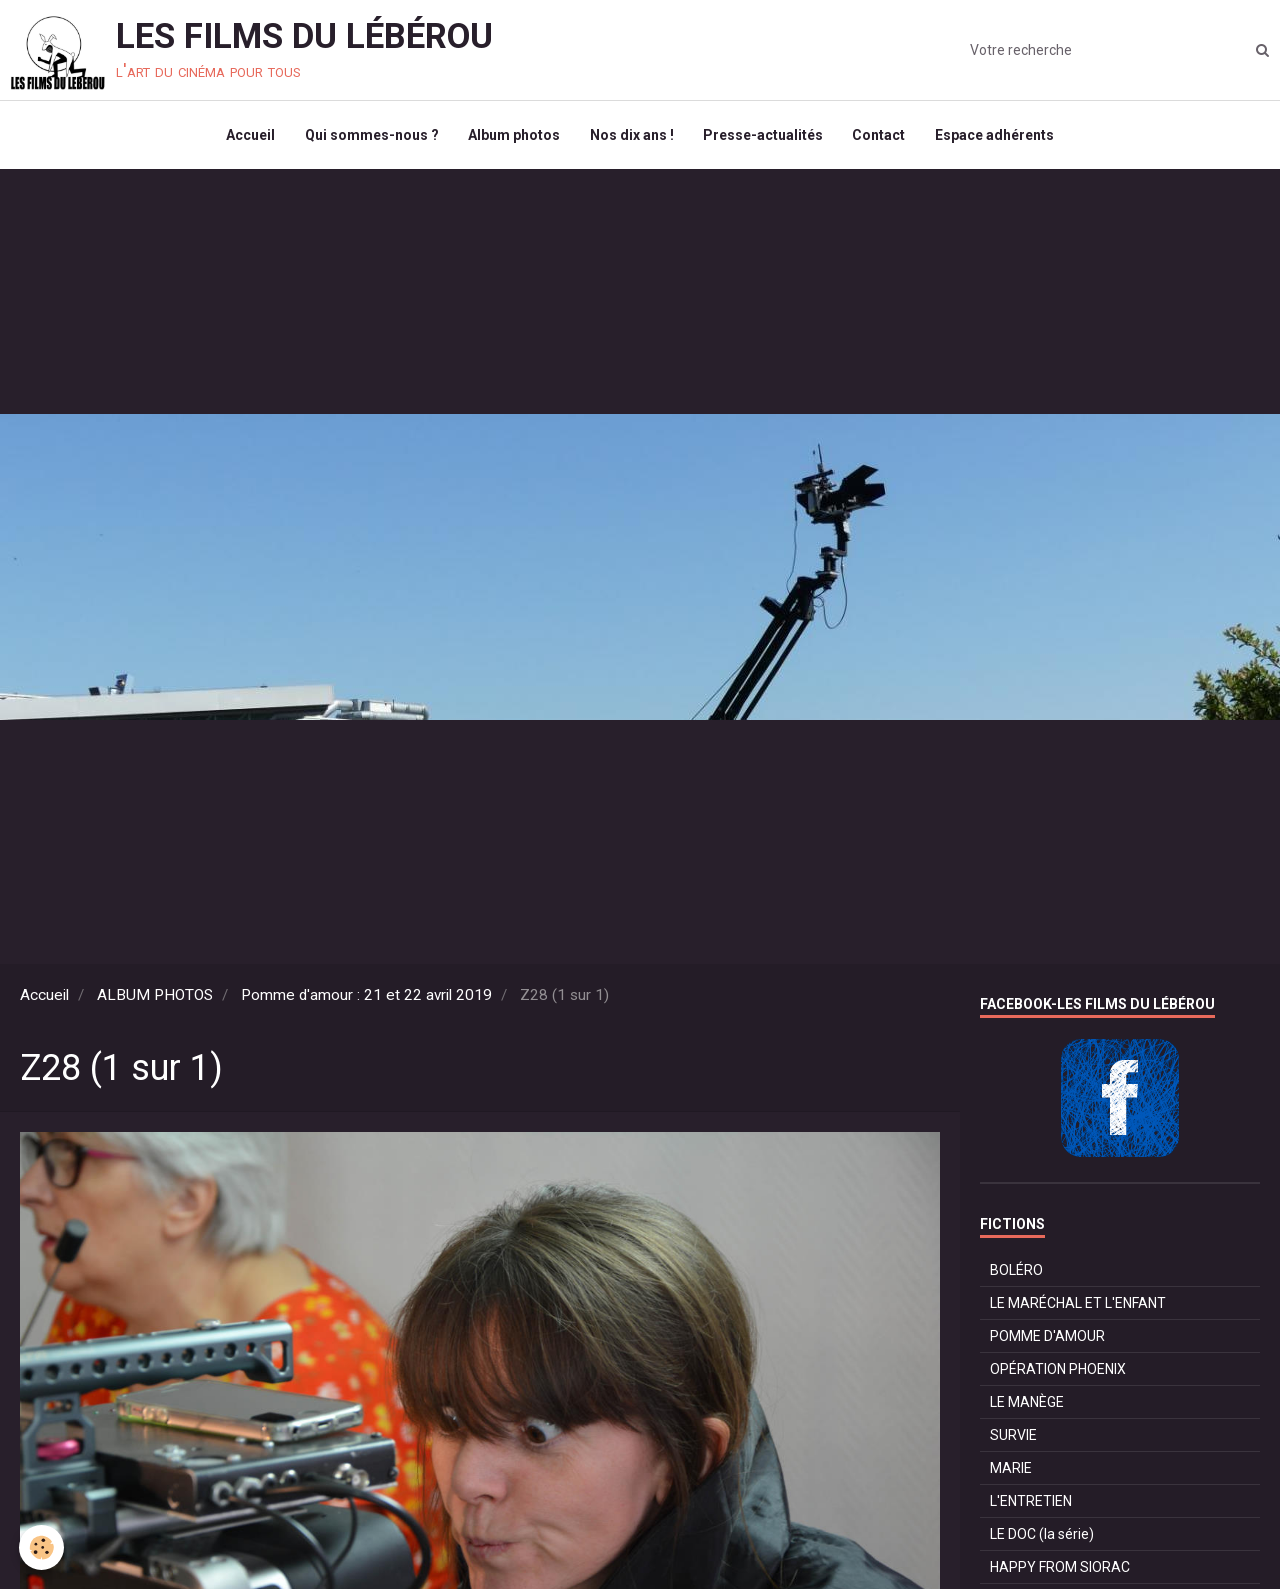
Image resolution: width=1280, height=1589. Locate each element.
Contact (880, 136)
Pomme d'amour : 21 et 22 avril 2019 (366, 996)
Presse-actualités (764, 136)
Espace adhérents (996, 136)
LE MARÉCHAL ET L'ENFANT (1078, 1304)
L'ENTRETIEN (1031, 1502)
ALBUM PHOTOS (155, 996)
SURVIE (1013, 1436)
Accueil (249, 136)
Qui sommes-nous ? (371, 136)
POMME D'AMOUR (1047, 1337)
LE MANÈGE (1027, 1403)
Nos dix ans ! (632, 136)
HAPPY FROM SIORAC (1060, 1568)
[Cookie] (42, 1547)
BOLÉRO (1016, 1271)
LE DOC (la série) (1042, 1535)
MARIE (1011, 1469)
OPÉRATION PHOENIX (1058, 1370)
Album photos (514, 136)
